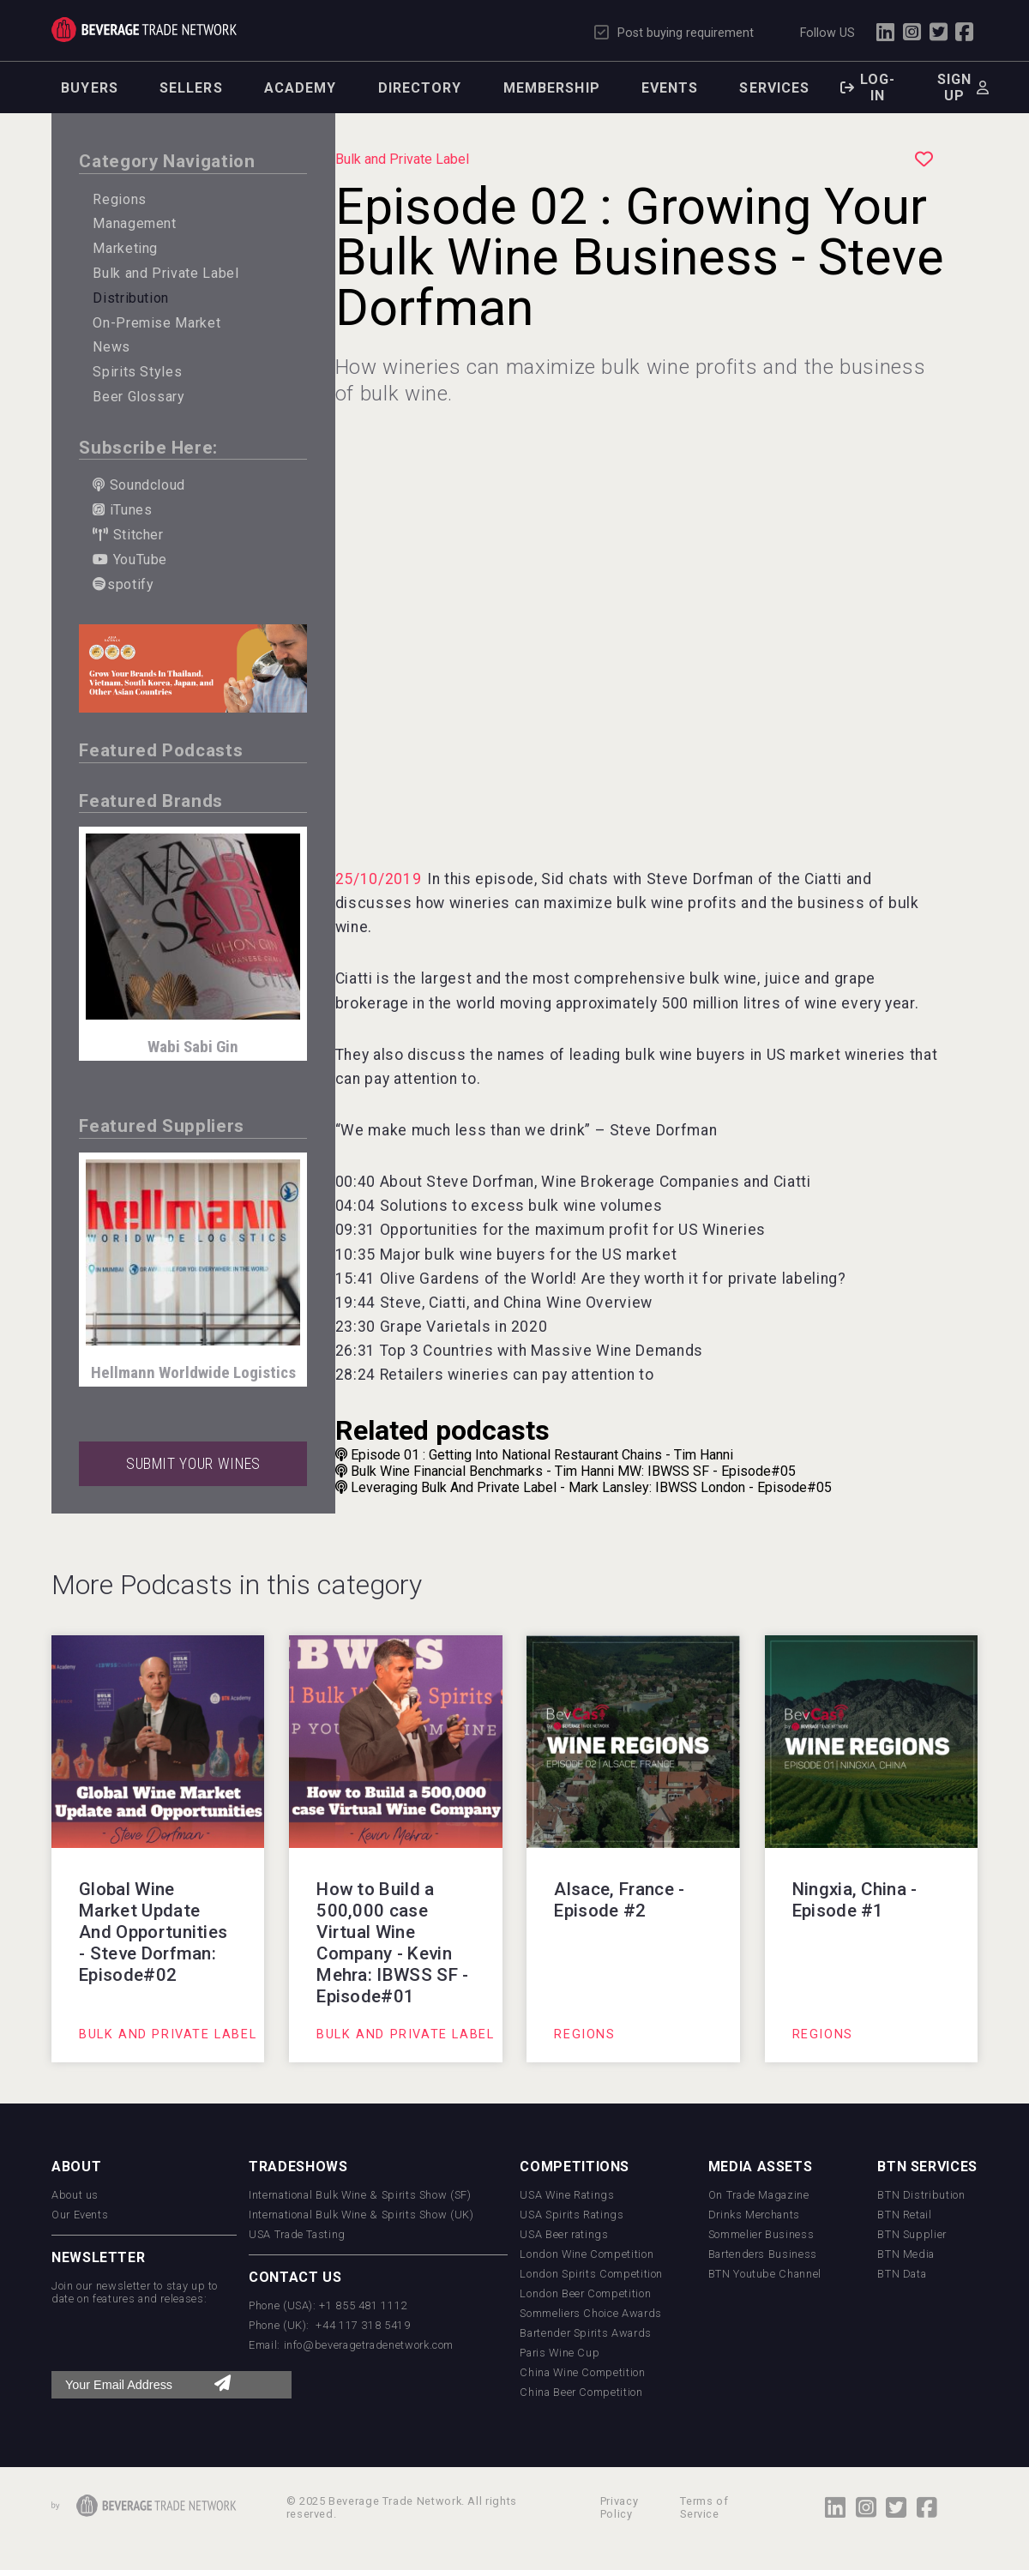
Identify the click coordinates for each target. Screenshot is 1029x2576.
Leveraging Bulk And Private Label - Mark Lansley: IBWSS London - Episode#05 (583, 1487)
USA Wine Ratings (567, 2194)
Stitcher (128, 535)
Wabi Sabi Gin (192, 1046)
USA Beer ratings (564, 2234)
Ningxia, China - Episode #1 (855, 1900)
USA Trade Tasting (297, 2234)
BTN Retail (904, 2214)
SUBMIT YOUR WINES (193, 1463)
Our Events (79, 2214)
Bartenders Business (762, 2254)
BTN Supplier (912, 2234)
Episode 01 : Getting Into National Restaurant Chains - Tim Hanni (534, 1455)
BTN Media (906, 2254)
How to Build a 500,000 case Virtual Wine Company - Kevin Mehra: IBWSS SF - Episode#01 (392, 1943)
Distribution (131, 298)
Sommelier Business (761, 2234)
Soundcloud (139, 485)
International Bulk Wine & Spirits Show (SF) (360, 2194)
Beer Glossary (138, 396)
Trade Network (144, 29)
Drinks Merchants (754, 2214)
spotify (123, 584)
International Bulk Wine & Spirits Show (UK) (361, 2214)
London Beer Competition (585, 2293)
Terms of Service (704, 2507)
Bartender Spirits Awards (585, 2332)
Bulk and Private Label (165, 273)
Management (134, 223)
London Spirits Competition (591, 2273)
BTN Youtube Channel (764, 2273)
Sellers (191, 88)
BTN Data (901, 2273)
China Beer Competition (581, 2392)
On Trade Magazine (758, 2194)
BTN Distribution (921, 2194)
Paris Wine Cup (559, 2352)
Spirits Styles (137, 372)
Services (774, 88)
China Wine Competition (582, 2372)
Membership (551, 88)
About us (75, 2194)
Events (670, 88)
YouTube (130, 559)
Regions (119, 199)
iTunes (122, 510)
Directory (420, 88)
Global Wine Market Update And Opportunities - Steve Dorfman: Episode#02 (153, 1932)
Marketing (125, 248)
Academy (300, 88)
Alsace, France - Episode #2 (619, 1900)
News (111, 347)
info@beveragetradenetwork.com (369, 2344)
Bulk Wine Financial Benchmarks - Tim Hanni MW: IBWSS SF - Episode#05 (565, 1471)
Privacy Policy (619, 2507)
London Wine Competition (586, 2254)
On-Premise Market (156, 323)
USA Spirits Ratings (571, 2214)
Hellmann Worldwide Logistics (193, 1372)
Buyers (89, 88)
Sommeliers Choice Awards (590, 2313)
